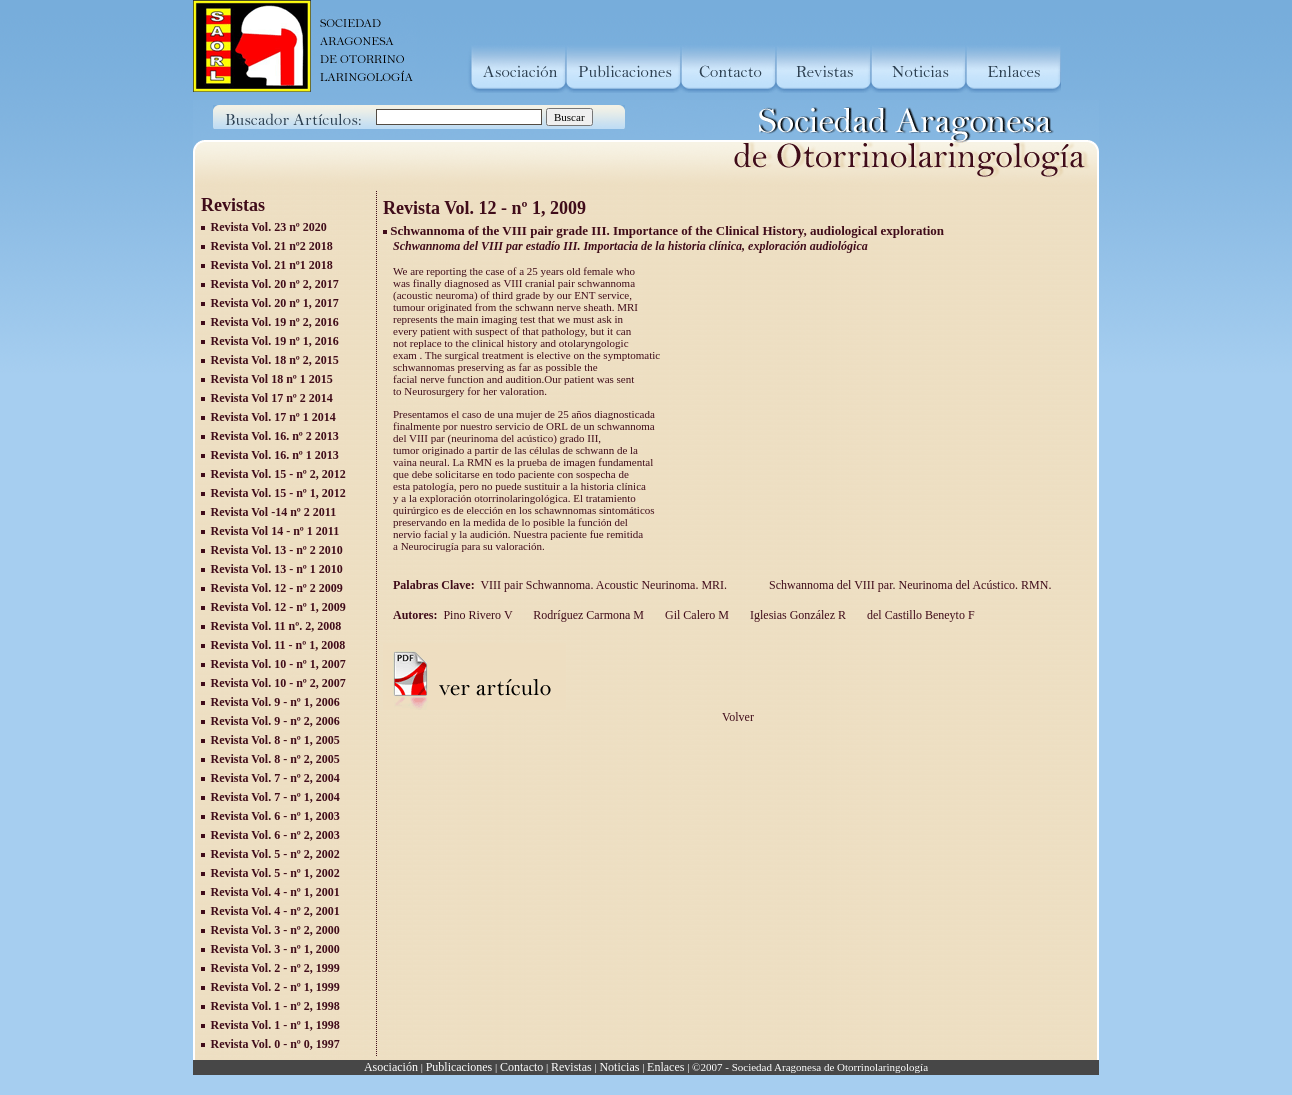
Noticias (619, 1067)
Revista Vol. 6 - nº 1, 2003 (275, 816)
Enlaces (665, 1067)
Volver (738, 717)
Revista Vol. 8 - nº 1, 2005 (275, 740)
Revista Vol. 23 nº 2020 (269, 227)
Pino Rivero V (477, 615)
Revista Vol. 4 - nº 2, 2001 (275, 911)
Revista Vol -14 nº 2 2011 (274, 512)
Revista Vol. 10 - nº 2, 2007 (278, 683)
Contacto (521, 1067)
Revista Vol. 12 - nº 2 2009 (277, 588)
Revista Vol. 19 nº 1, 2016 (275, 341)
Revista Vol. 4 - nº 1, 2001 (275, 892)
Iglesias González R (796, 615)
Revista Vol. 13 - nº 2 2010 (277, 550)
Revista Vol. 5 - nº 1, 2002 (275, 873)
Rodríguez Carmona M (587, 615)
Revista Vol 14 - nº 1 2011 (275, 531)
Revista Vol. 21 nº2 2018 (272, 246)
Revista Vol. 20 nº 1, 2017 (275, 303)
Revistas (571, 1067)
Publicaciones (459, 1067)
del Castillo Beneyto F (919, 615)
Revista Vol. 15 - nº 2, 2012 (278, 474)
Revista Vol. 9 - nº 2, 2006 (275, 721)
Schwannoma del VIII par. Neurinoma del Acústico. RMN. (911, 585)
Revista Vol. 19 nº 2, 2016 (275, 322)
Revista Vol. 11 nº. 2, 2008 (276, 626)
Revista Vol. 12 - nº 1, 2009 (278, 607)
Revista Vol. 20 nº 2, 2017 (275, 284)
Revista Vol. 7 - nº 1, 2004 (275, 797)
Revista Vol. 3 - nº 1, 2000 (275, 949)
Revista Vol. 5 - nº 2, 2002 (275, 854)
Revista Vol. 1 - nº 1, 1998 (275, 1025)
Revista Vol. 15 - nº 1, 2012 (278, 493)
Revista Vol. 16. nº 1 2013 (275, 455)
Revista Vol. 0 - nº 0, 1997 (275, 1044)
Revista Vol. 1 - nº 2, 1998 (275, 1006)
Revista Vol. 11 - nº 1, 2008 (278, 645)
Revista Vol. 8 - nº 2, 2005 (275, 759)
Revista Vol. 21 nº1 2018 (272, 265)
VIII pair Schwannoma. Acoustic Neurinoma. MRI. (606, 585)
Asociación (391, 1067)
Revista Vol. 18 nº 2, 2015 (275, 360)
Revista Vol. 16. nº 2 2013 (275, 436)
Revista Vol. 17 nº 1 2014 (273, 417)
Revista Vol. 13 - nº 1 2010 (277, 569)
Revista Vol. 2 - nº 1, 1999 (275, 987)
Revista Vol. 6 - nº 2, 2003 (275, 835)
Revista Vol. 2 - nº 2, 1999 (275, 968)
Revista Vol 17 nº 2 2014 (272, 398)
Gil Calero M (695, 615)
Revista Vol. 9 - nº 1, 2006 (275, 702)
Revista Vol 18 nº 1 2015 (272, 379)
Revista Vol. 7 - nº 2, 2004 (275, 778)
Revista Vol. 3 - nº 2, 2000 (275, 930)
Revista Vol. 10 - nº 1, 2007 (278, 664)
